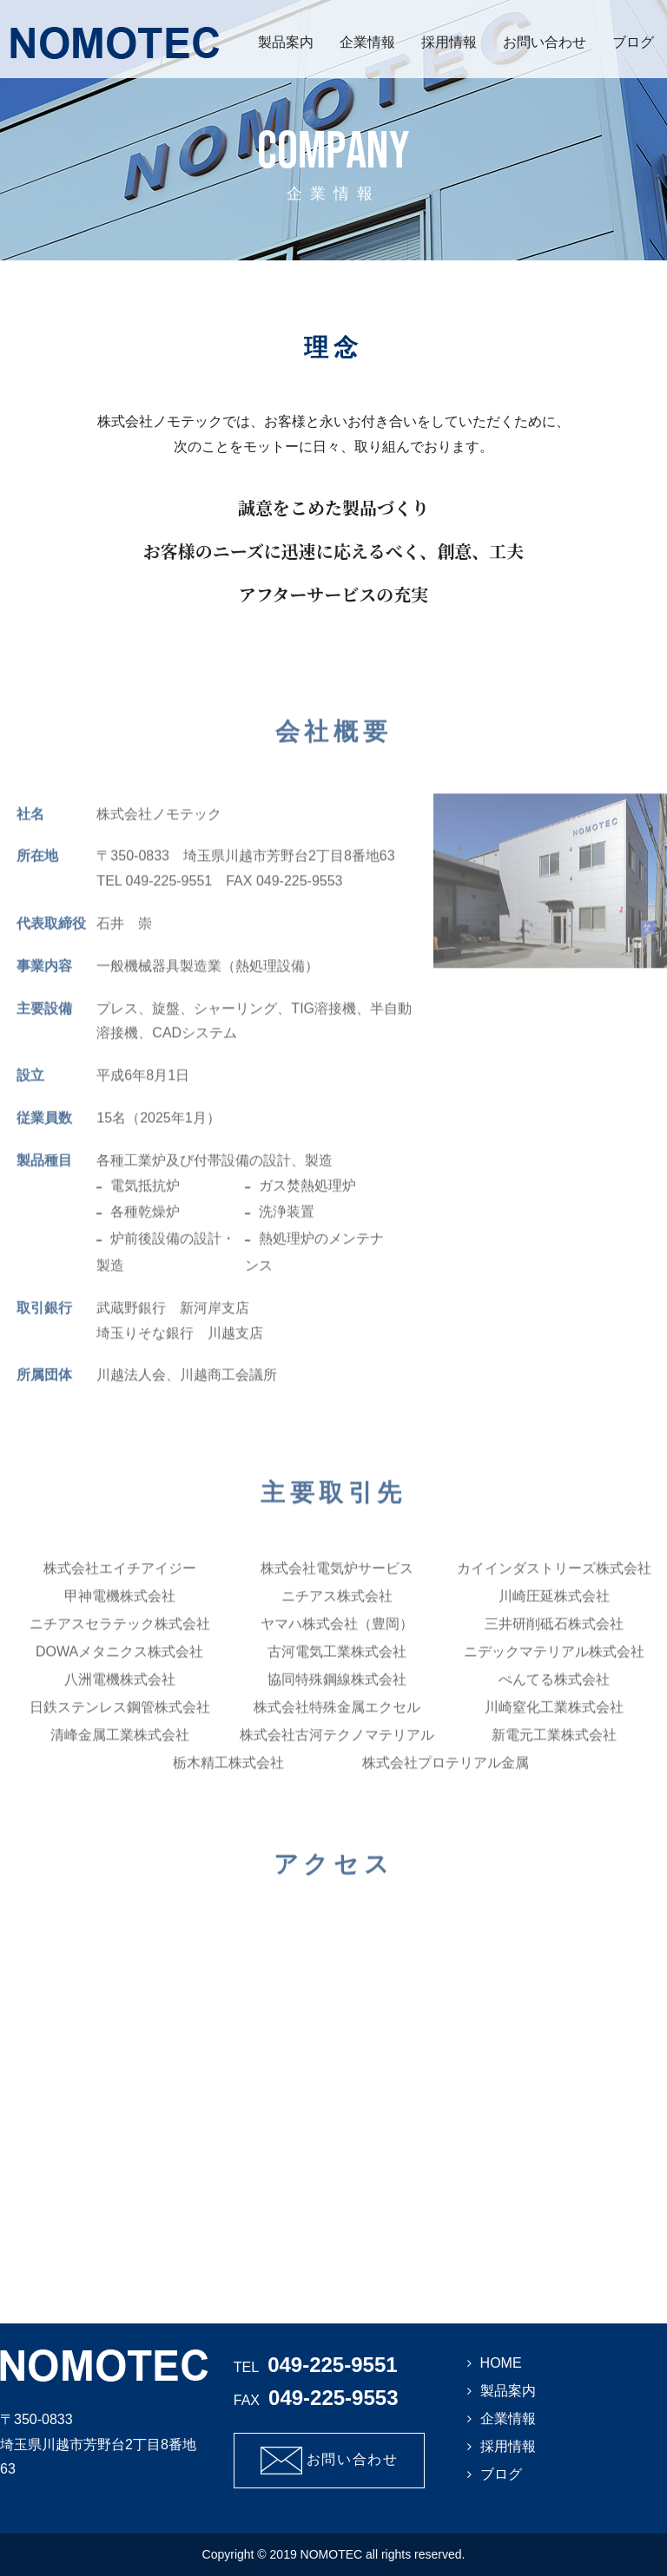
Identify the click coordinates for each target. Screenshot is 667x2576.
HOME (501, 2363)
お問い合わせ (544, 42)
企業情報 (367, 42)
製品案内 (286, 42)
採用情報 (449, 42)
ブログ (633, 42)
